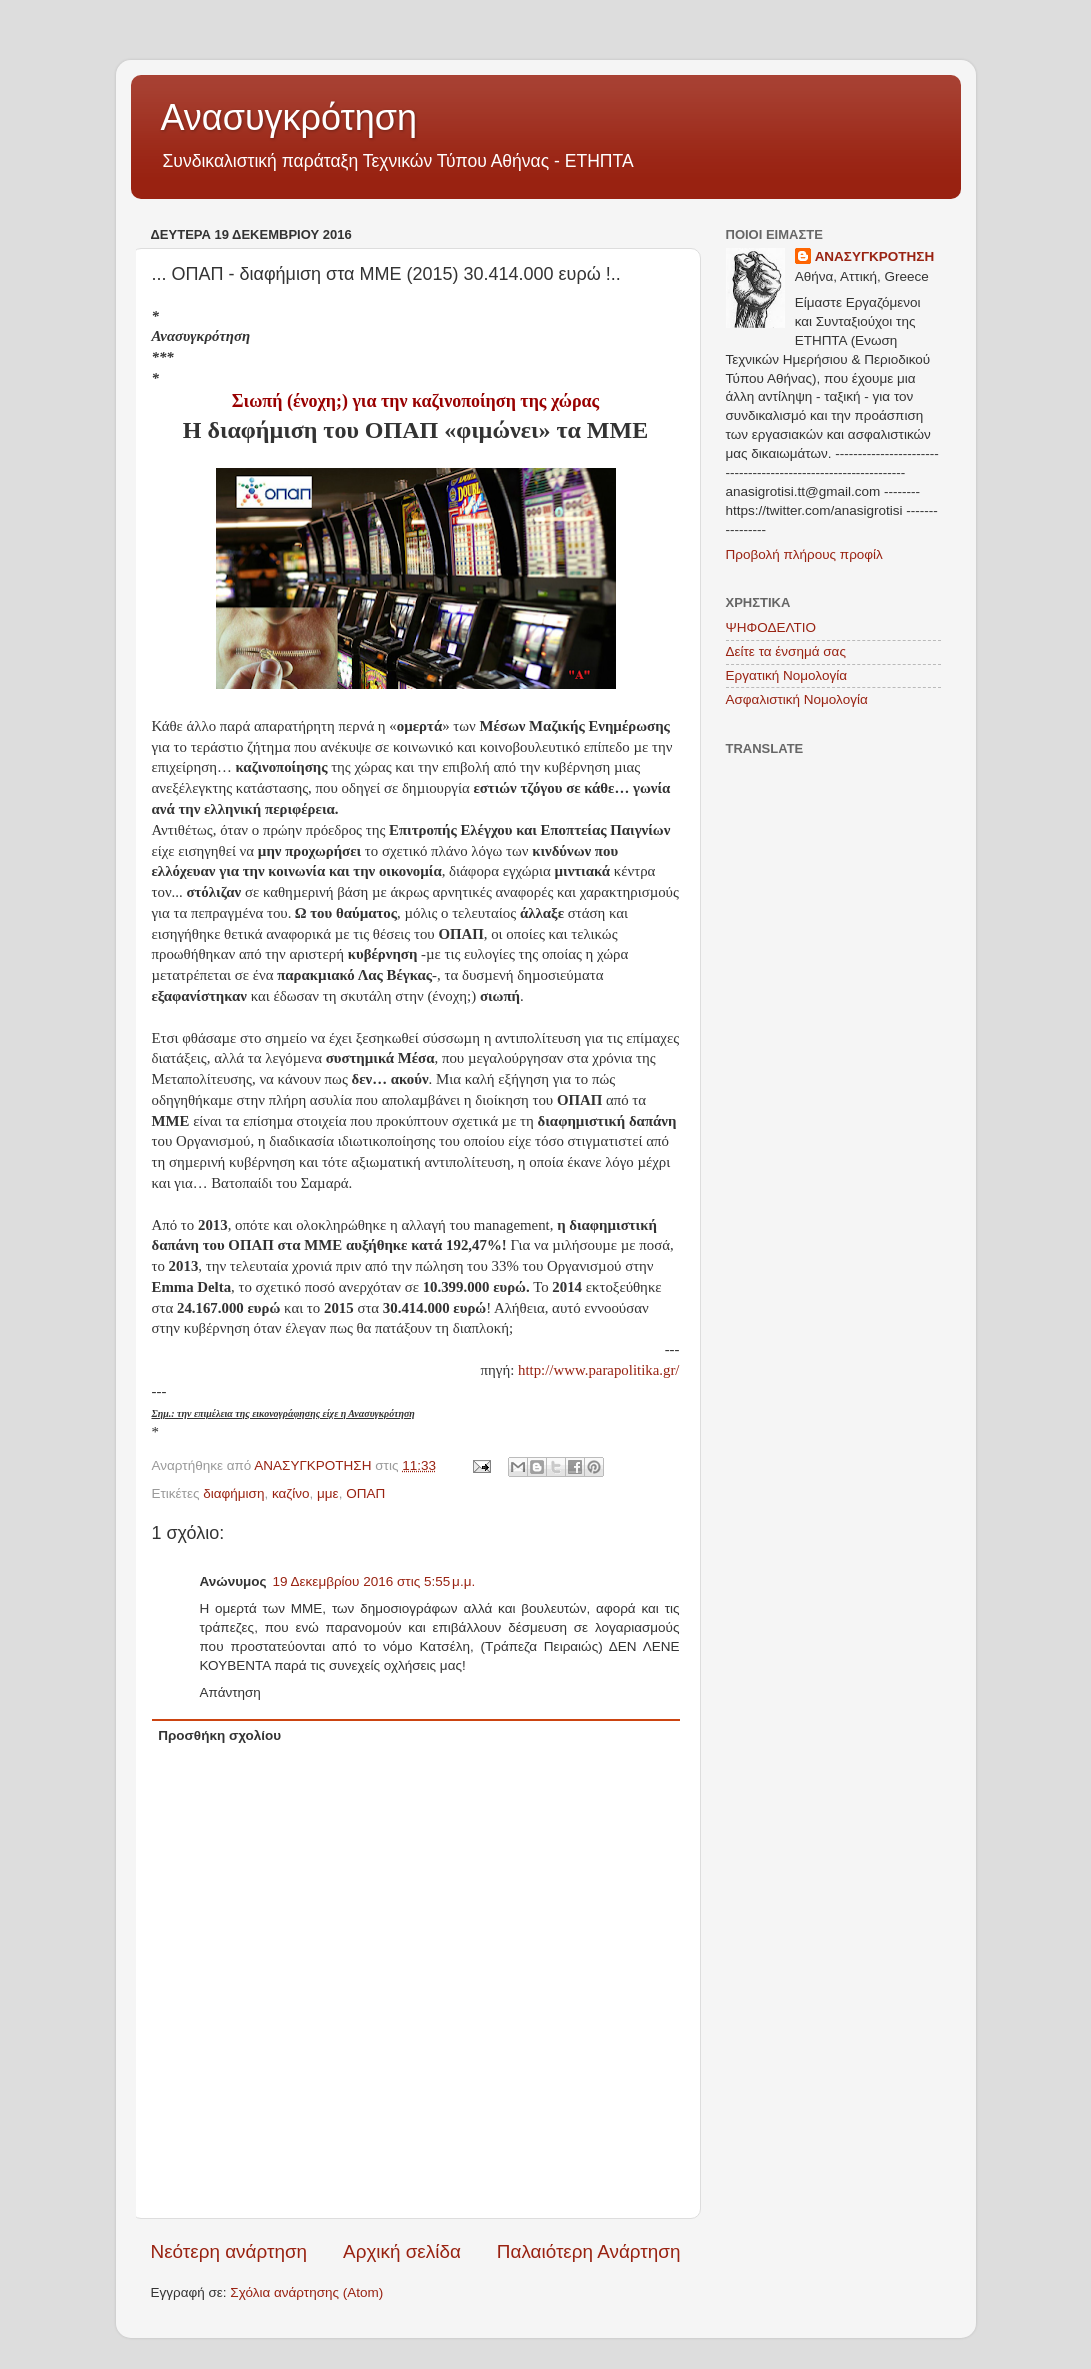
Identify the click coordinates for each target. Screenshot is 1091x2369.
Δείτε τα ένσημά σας (786, 651)
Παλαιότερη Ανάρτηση (589, 2251)
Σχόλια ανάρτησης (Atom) (306, 2292)
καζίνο (291, 1493)
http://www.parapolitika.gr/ (598, 1370)
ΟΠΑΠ (365, 1493)
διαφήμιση (233, 1493)
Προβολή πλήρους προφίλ (804, 554)
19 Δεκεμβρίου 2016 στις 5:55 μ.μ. (374, 1581)
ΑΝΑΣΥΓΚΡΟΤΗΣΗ (875, 256)
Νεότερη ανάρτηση (229, 2251)
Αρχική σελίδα (402, 2251)
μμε (328, 1493)
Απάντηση (230, 1692)
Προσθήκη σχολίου (219, 1735)
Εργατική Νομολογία (786, 675)
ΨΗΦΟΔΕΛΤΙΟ (771, 627)
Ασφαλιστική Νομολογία (797, 699)
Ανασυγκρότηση (289, 117)
